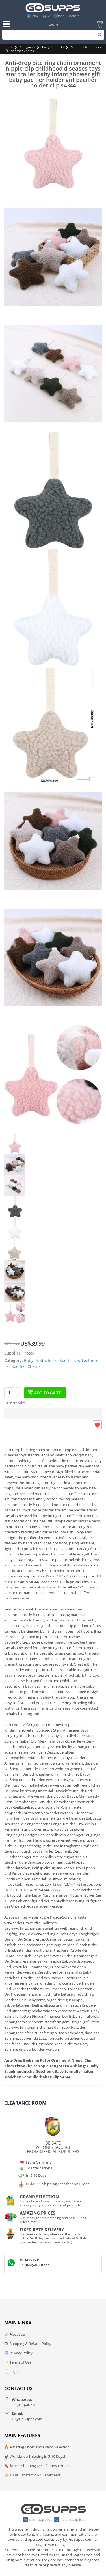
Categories (27, 47)
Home (8, 47)
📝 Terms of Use (17, 2362)
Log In (53, 25)
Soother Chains (22, 51)
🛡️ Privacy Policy (18, 2352)
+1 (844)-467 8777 (34, 2265)
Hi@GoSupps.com (27, 2418)
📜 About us (14, 2334)
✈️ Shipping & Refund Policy (27, 2343)
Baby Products (53, 47)
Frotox (28, 1353)
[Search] (53, 35)
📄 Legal (11, 2371)
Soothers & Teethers (86, 47)
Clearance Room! (26, 2103)
